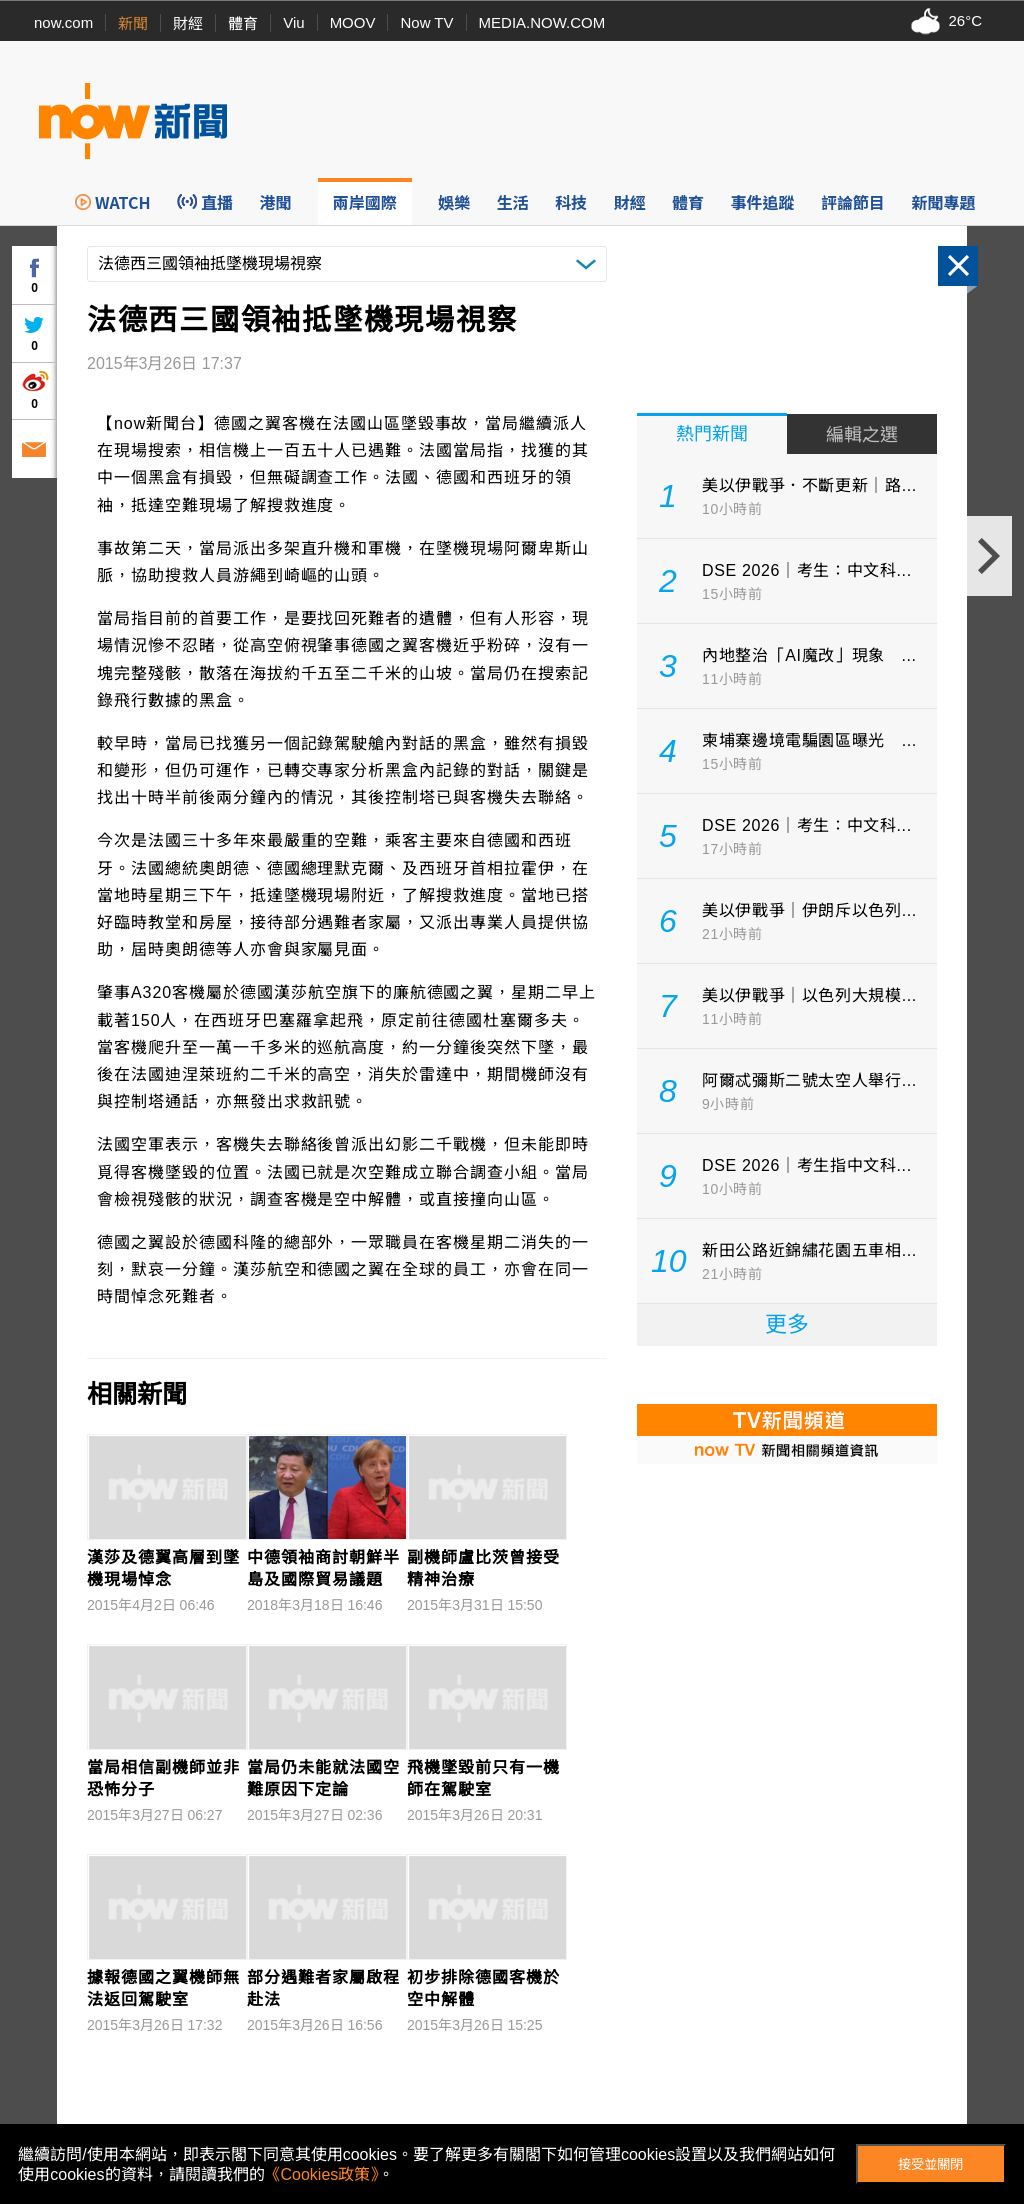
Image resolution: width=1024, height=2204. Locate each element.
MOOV (353, 22)
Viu (293, 22)
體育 (243, 23)
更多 (787, 1324)
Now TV (426, 22)
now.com (63, 22)
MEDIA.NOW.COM (542, 22)
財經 (188, 23)
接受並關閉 (930, 2164)
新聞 (133, 23)
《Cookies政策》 (322, 2174)
